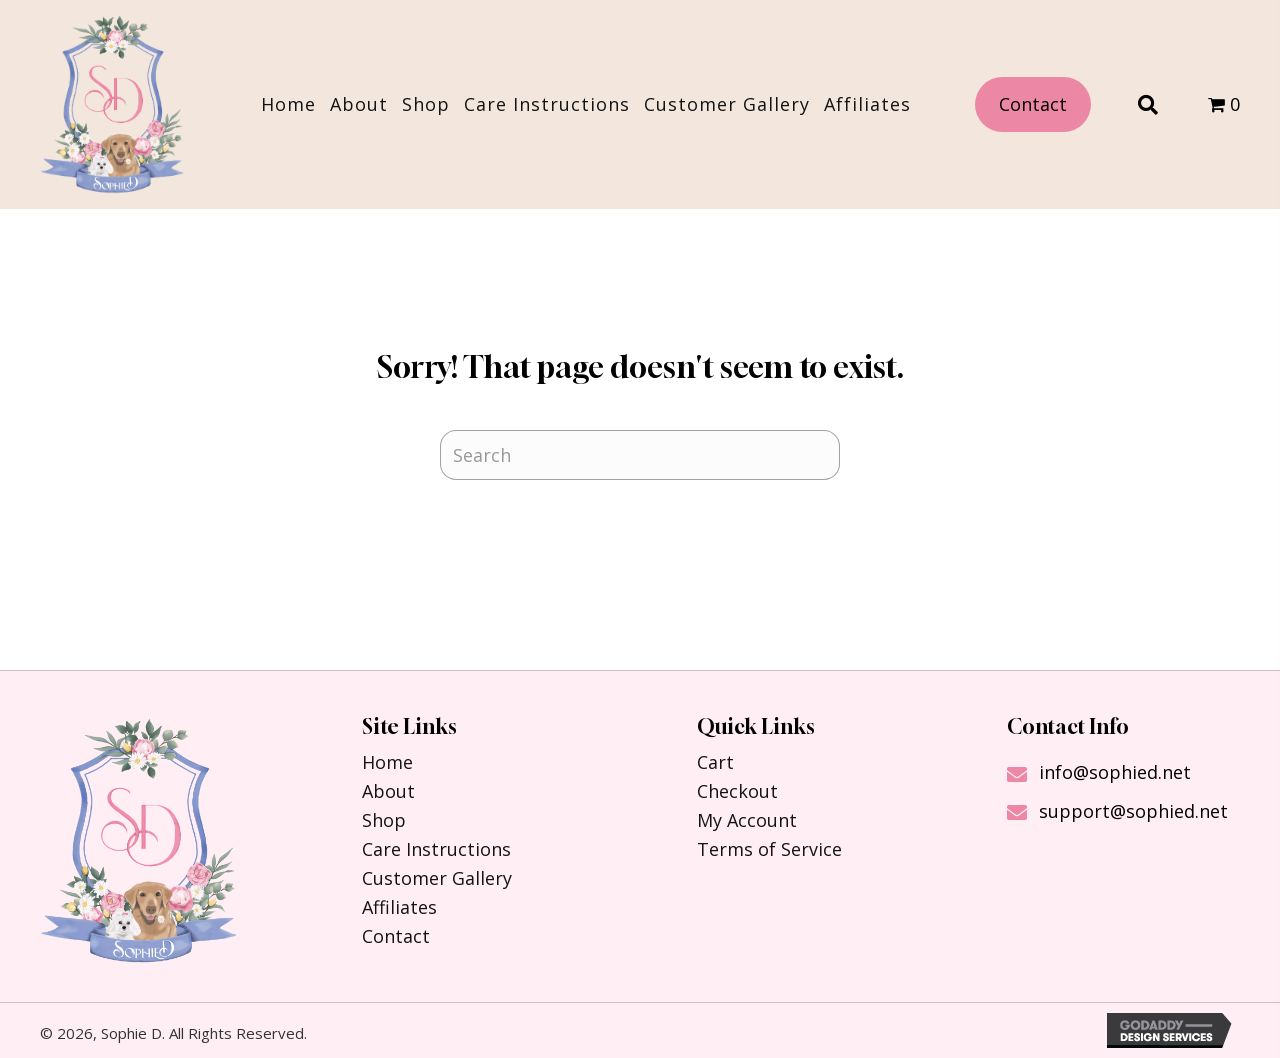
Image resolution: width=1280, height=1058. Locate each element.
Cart (715, 762)
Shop (384, 820)
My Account (747, 820)
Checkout (737, 791)
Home (387, 762)
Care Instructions (436, 849)
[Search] (640, 455)
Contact (396, 936)
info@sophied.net (1115, 772)
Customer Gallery (437, 878)
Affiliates (399, 907)
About (388, 791)
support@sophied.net (1133, 811)
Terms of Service (769, 849)
